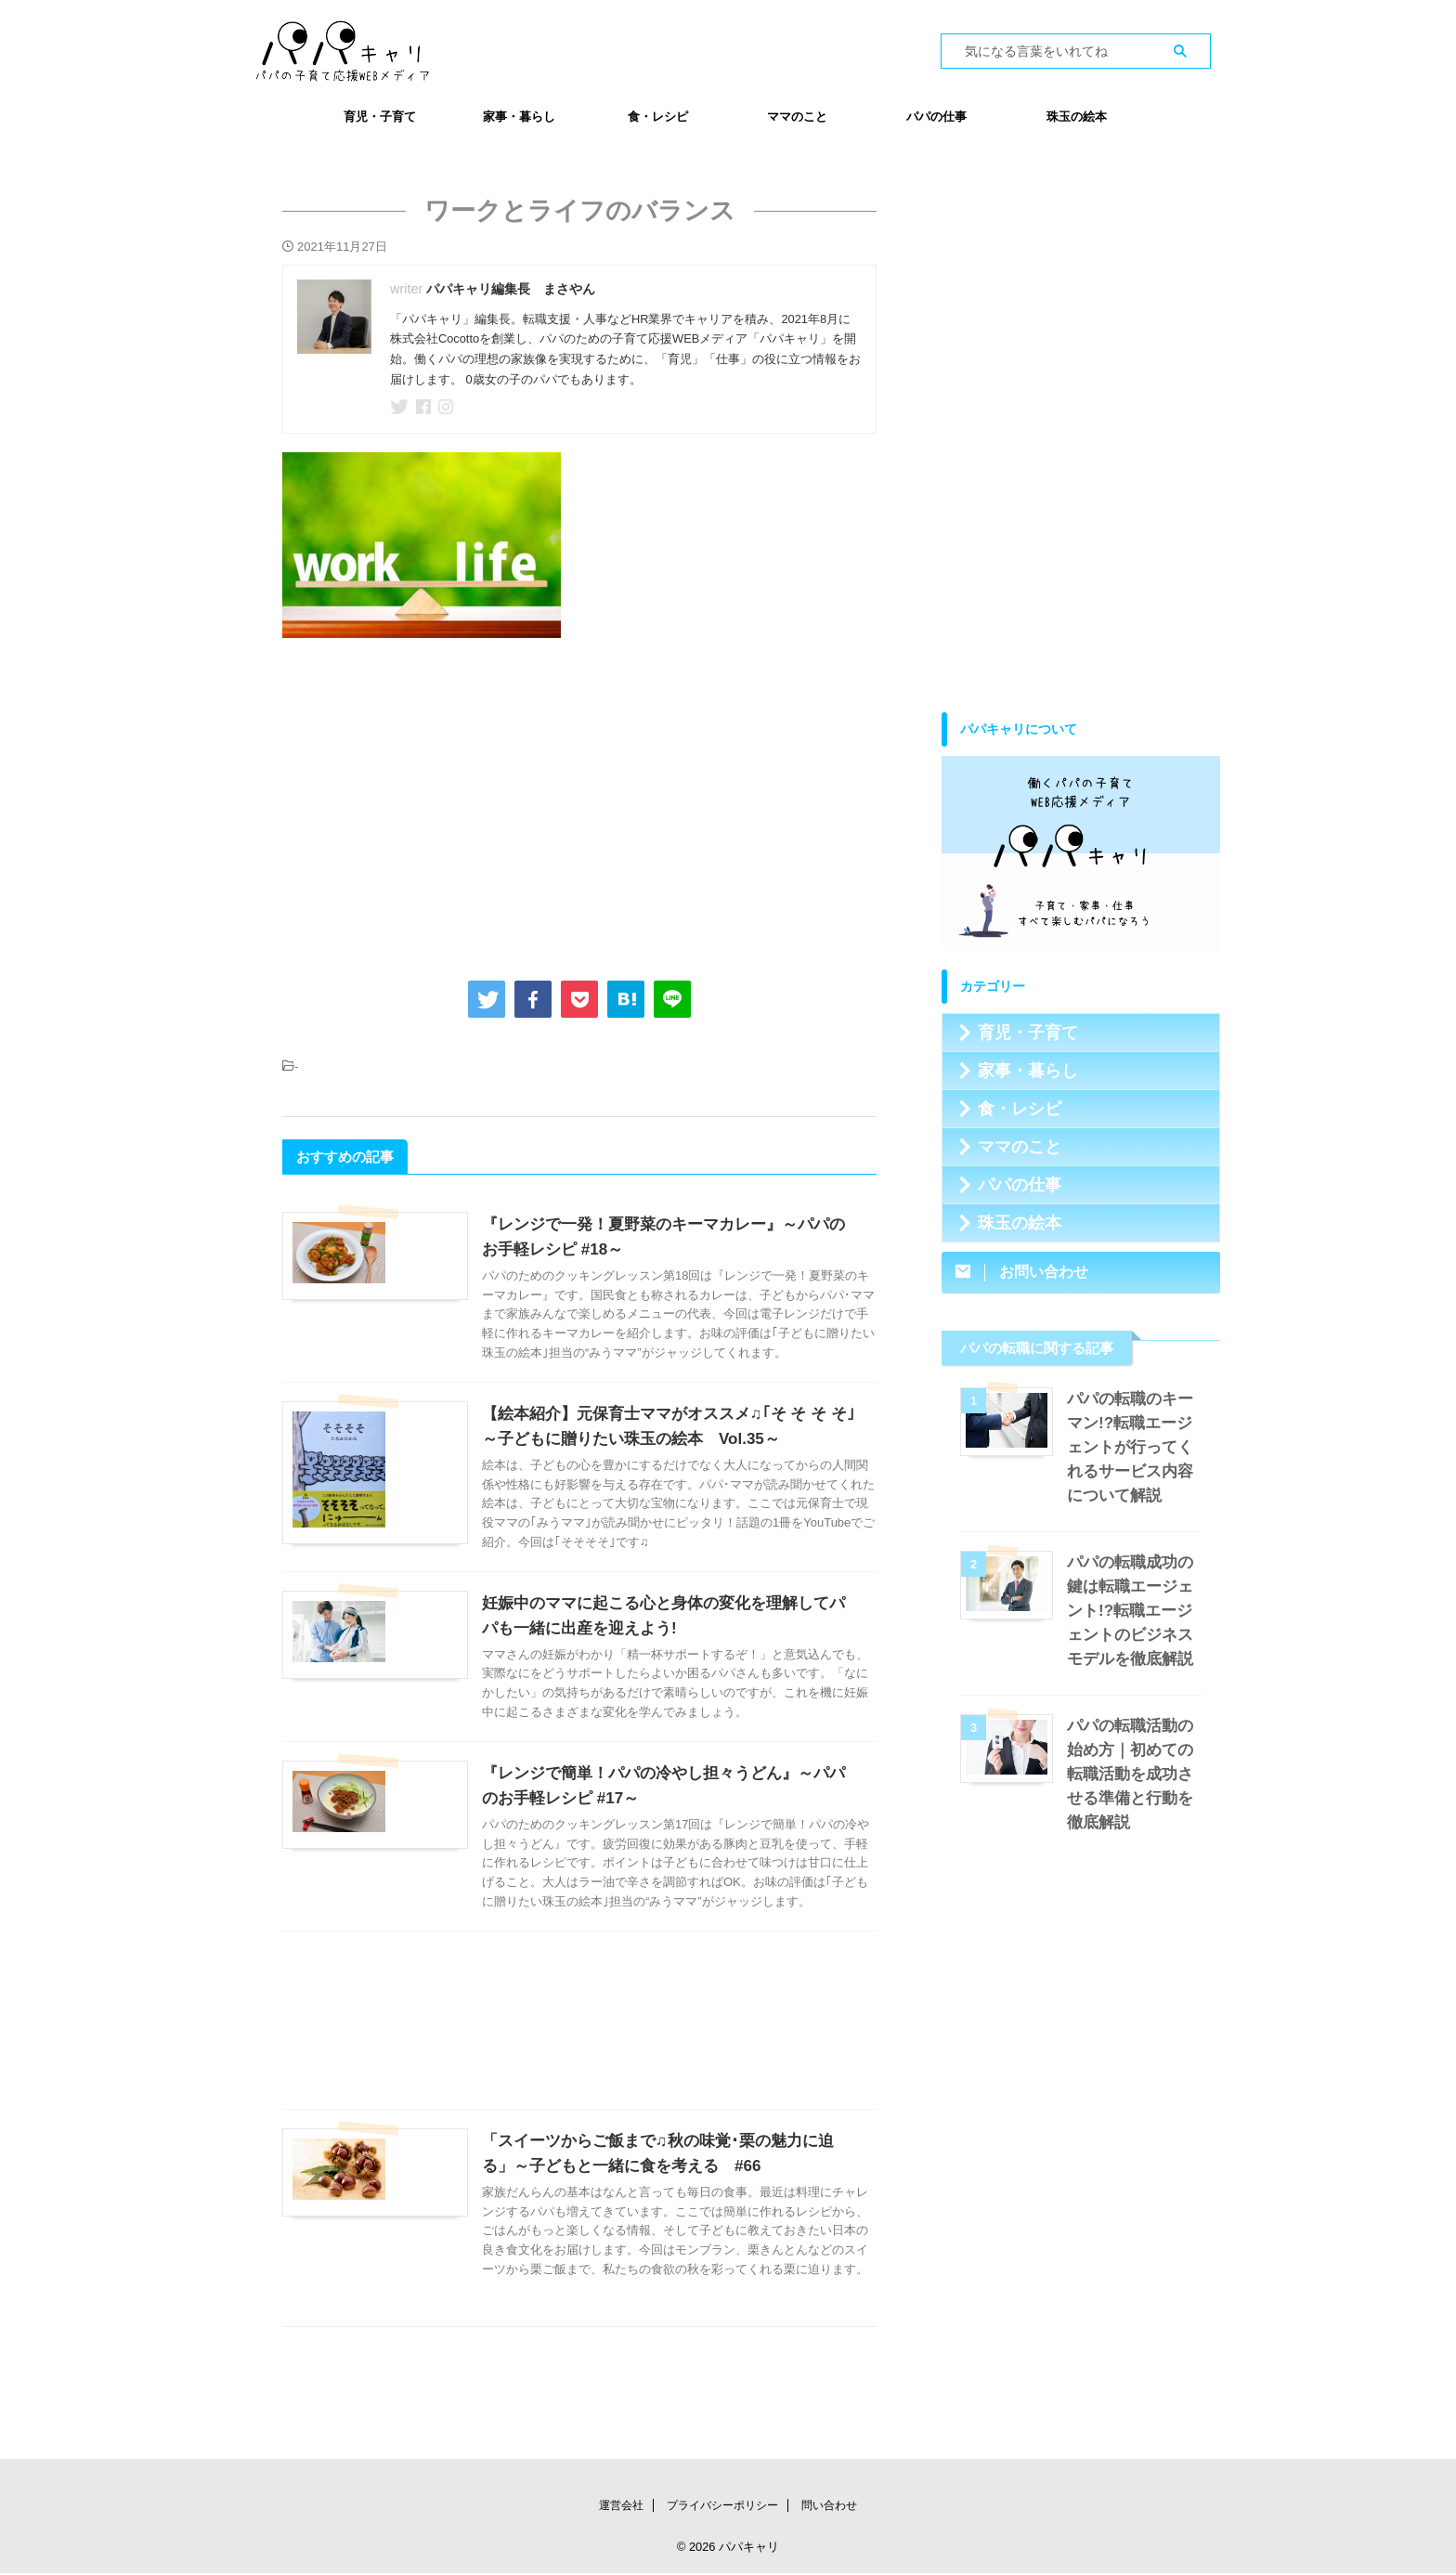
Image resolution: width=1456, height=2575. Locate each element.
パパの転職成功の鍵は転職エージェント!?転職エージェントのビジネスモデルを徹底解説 (1134, 1610)
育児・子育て (380, 117)
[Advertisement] (579, 805)
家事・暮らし (519, 117)
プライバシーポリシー (722, 2507)
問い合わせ (829, 2507)
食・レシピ (658, 117)
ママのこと (797, 117)
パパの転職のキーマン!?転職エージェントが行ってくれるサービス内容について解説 (1134, 1447)
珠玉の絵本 (1076, 117)
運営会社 (621, 2507)
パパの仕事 (936, 117)
